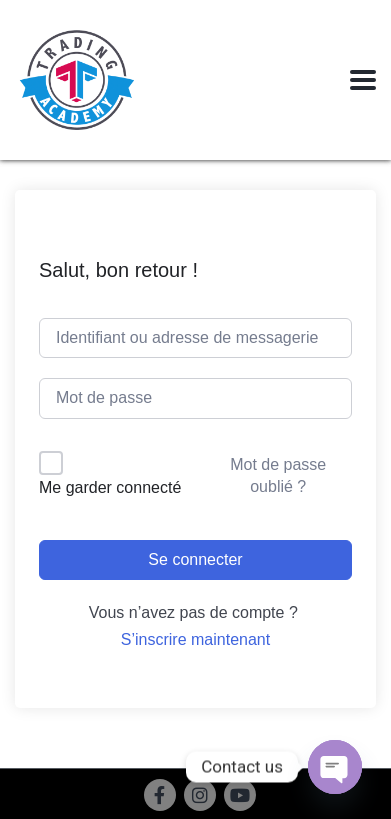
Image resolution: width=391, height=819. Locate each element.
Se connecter (195, 559)
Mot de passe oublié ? (278, 475)
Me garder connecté (110, 487)
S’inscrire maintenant (195, 639)
